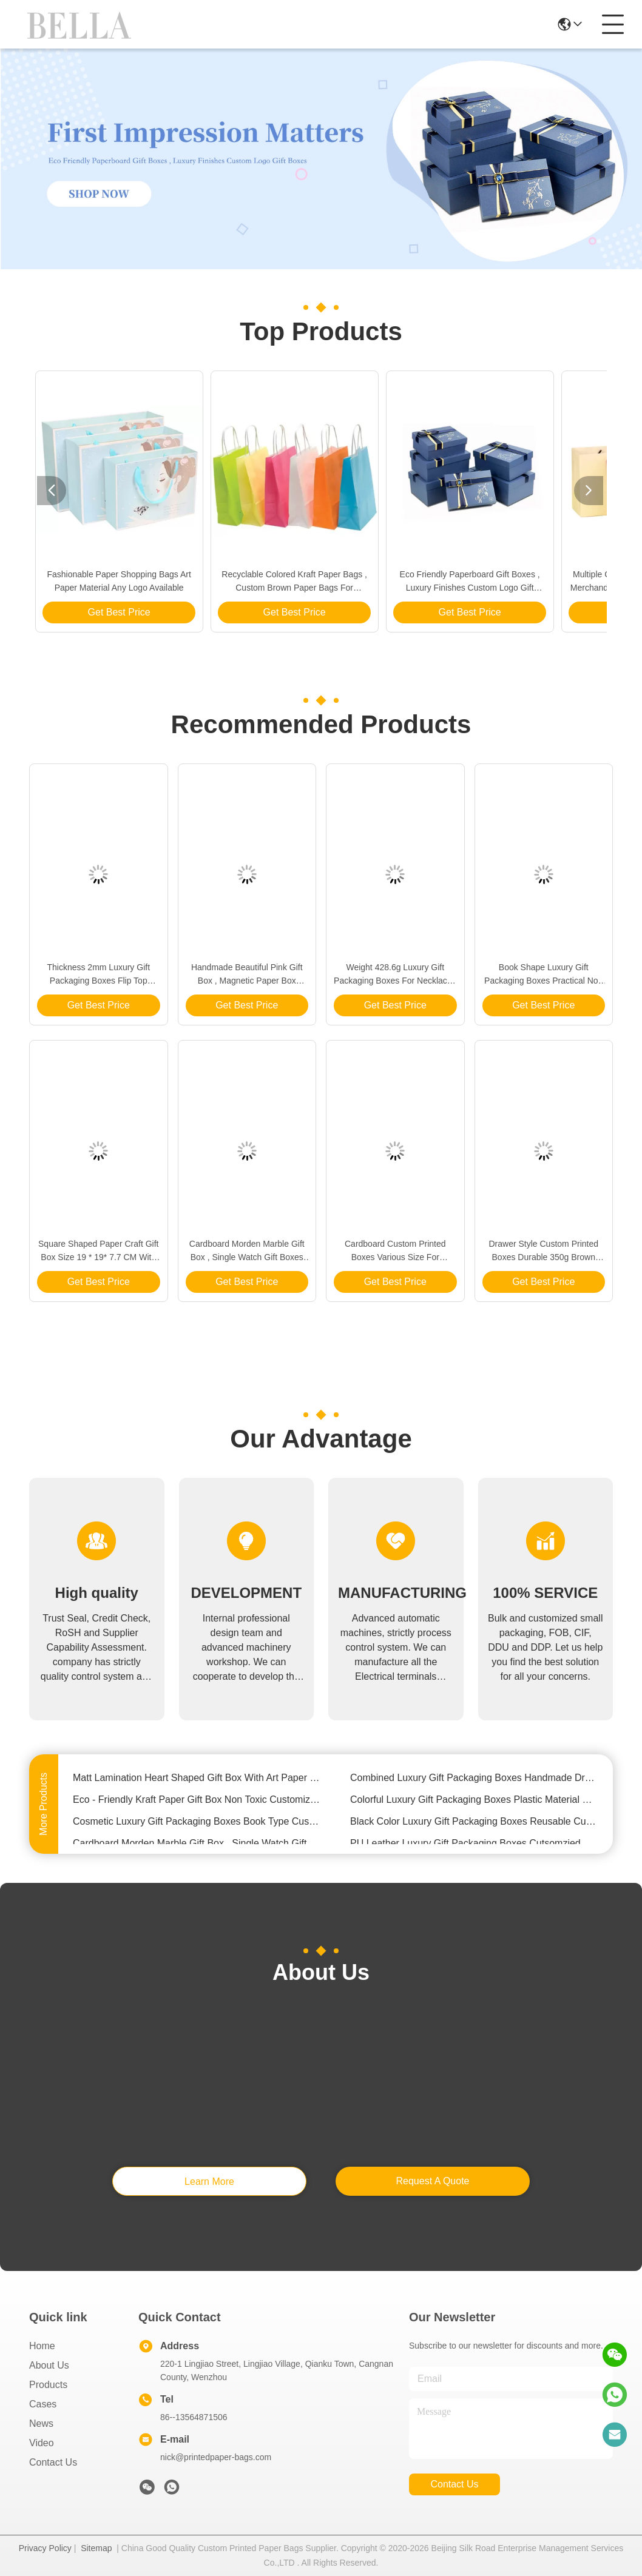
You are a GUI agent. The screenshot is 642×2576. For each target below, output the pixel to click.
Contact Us (53, 2462)
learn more (209, 2181)
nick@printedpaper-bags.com (215, 2457)
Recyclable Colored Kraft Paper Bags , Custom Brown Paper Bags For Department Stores (294, 581)
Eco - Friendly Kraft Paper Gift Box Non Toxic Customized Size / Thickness (197, 1801)
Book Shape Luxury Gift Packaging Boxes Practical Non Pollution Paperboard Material (543, 974)
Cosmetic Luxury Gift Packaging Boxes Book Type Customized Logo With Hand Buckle (197, 1823)
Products (48, 2385)
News (41, 2423)
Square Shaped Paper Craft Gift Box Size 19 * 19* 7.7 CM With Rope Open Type (98, 1251)
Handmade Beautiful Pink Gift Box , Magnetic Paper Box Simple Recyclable (247, 974)
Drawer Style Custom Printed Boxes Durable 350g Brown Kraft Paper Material (543, 1251)
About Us (49, 2365)
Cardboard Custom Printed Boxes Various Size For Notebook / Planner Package (395, 1251)
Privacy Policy (45, 2548)
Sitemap (96, 2548)
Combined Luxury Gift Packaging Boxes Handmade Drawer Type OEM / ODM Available (474, 1779)
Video (41, 2443)
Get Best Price (119, 612)
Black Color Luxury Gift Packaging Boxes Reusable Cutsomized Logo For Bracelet (474, 1823)
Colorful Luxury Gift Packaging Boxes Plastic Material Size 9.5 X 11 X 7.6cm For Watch (474, 1801)
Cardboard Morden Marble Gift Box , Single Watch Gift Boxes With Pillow (247, 1251)
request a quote (433, 2181)
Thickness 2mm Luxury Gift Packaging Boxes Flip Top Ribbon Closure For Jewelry (98, 974)
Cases (42, 2404)
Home (42, 2346)
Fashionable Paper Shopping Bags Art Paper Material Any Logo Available (119, 580)
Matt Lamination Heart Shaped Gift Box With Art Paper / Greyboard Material (197, 1779)
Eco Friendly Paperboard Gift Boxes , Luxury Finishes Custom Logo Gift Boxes (470, 581)
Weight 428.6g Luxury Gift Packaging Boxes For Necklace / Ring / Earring (395, 974)
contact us (454, 2484)
